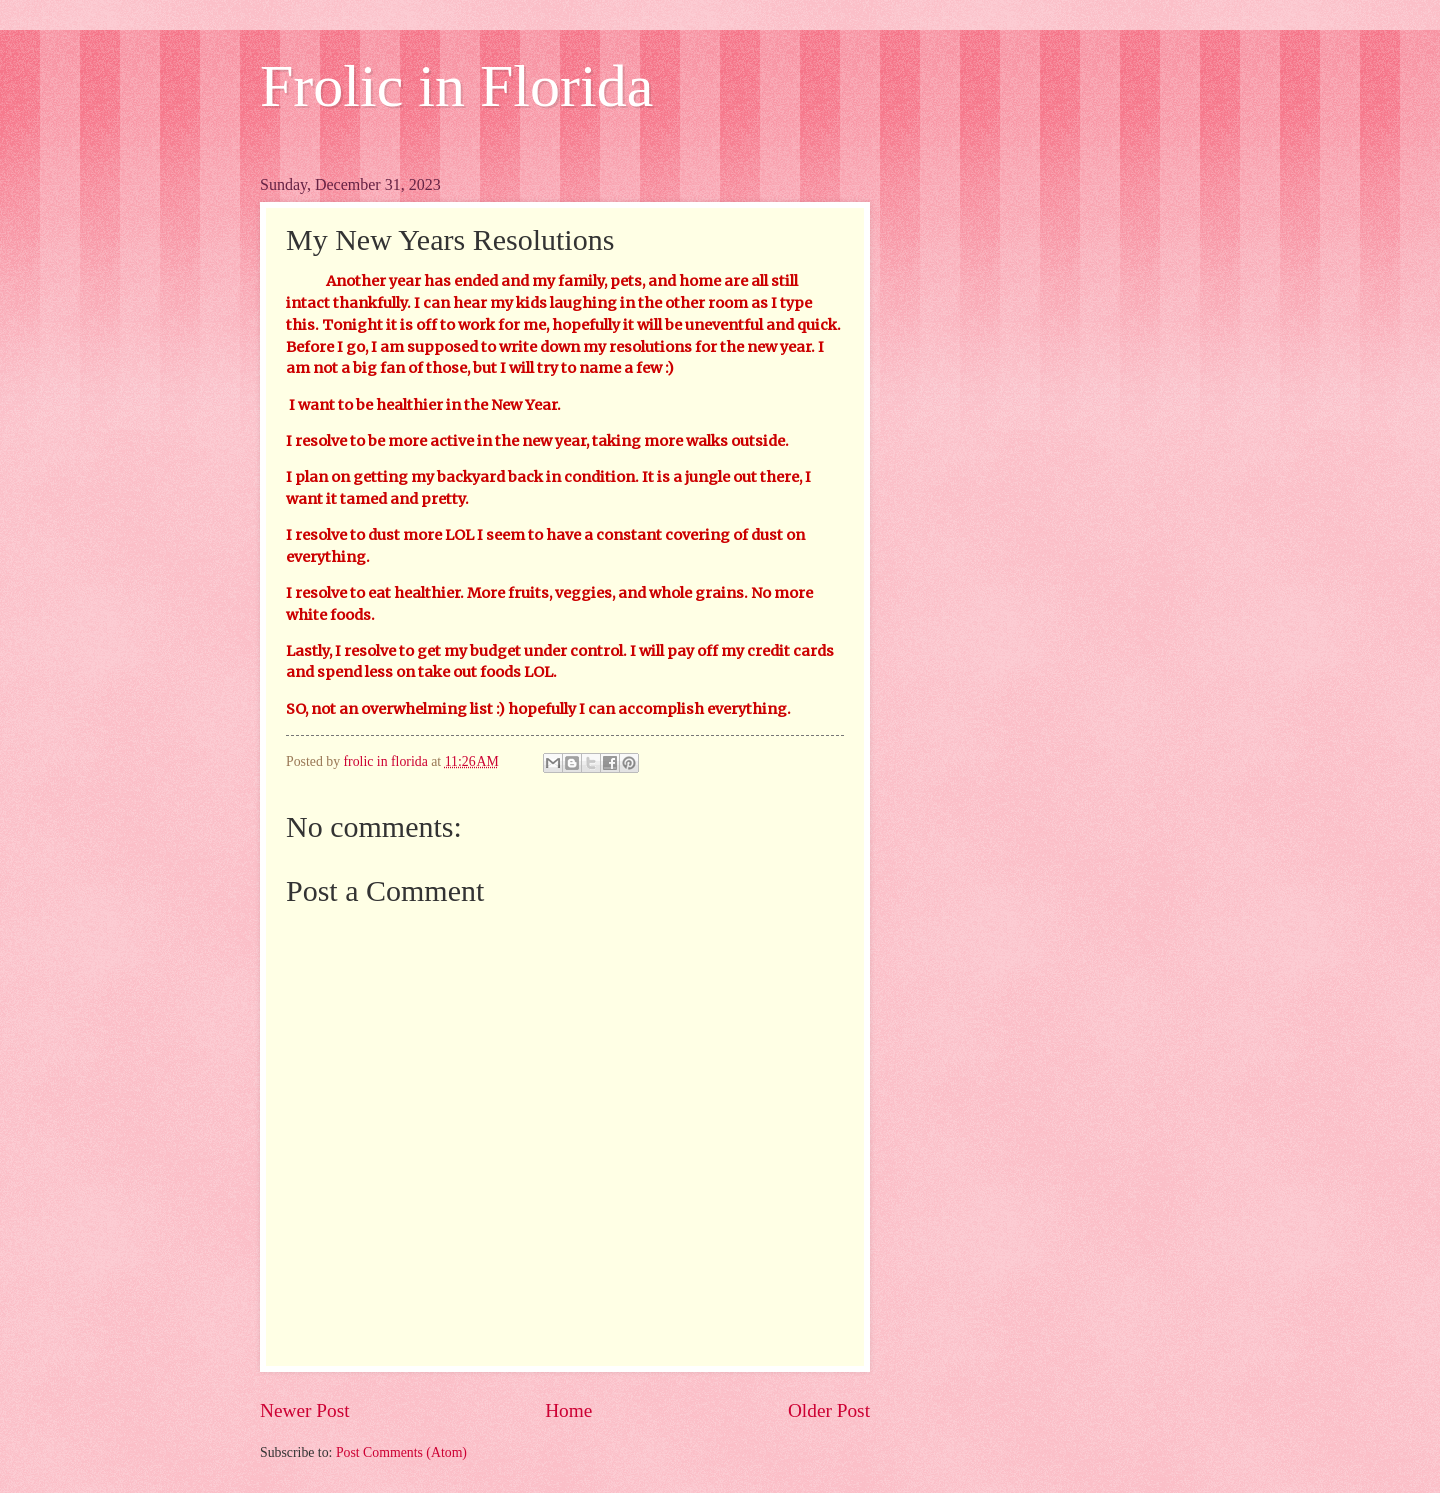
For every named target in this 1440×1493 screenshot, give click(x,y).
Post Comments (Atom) (401, 1452)
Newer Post (305, 1410)
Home (568, 1410)
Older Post (829, 1410)
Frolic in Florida (456, 86)
